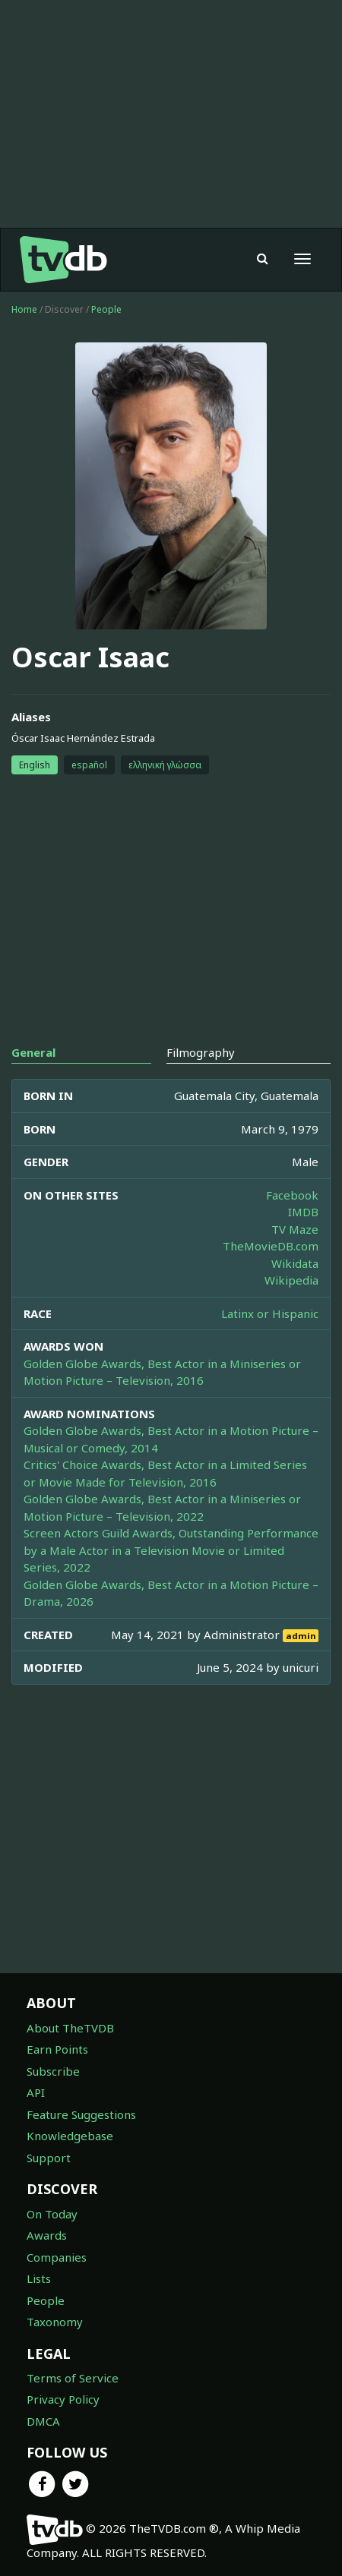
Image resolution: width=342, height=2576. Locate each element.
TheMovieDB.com (270, 1245)
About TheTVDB (70, 2027)
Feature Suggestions (81, 2114)
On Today (52, 2213)
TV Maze (294, 1229)
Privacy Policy (63, 2399)
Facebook (292, 1195)
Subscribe (53, 2071)
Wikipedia (291, 1280)
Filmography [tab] (200, 1052)
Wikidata (294, 1263)
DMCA (43, 2421)
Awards (47, 2235)
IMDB (303, 1211)
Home (24, 309)
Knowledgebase (70, 2135)
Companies (57, 2257)
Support (49, 2157)
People (106, 309)
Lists (39, 2278)
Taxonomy (55, 2321)
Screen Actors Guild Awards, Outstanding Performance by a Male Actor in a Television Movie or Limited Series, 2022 (171, 1550)
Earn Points (57, 2049)
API (36, 2092)
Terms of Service (73, 2377)
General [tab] (33, 1052)
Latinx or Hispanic (269, 1313)
